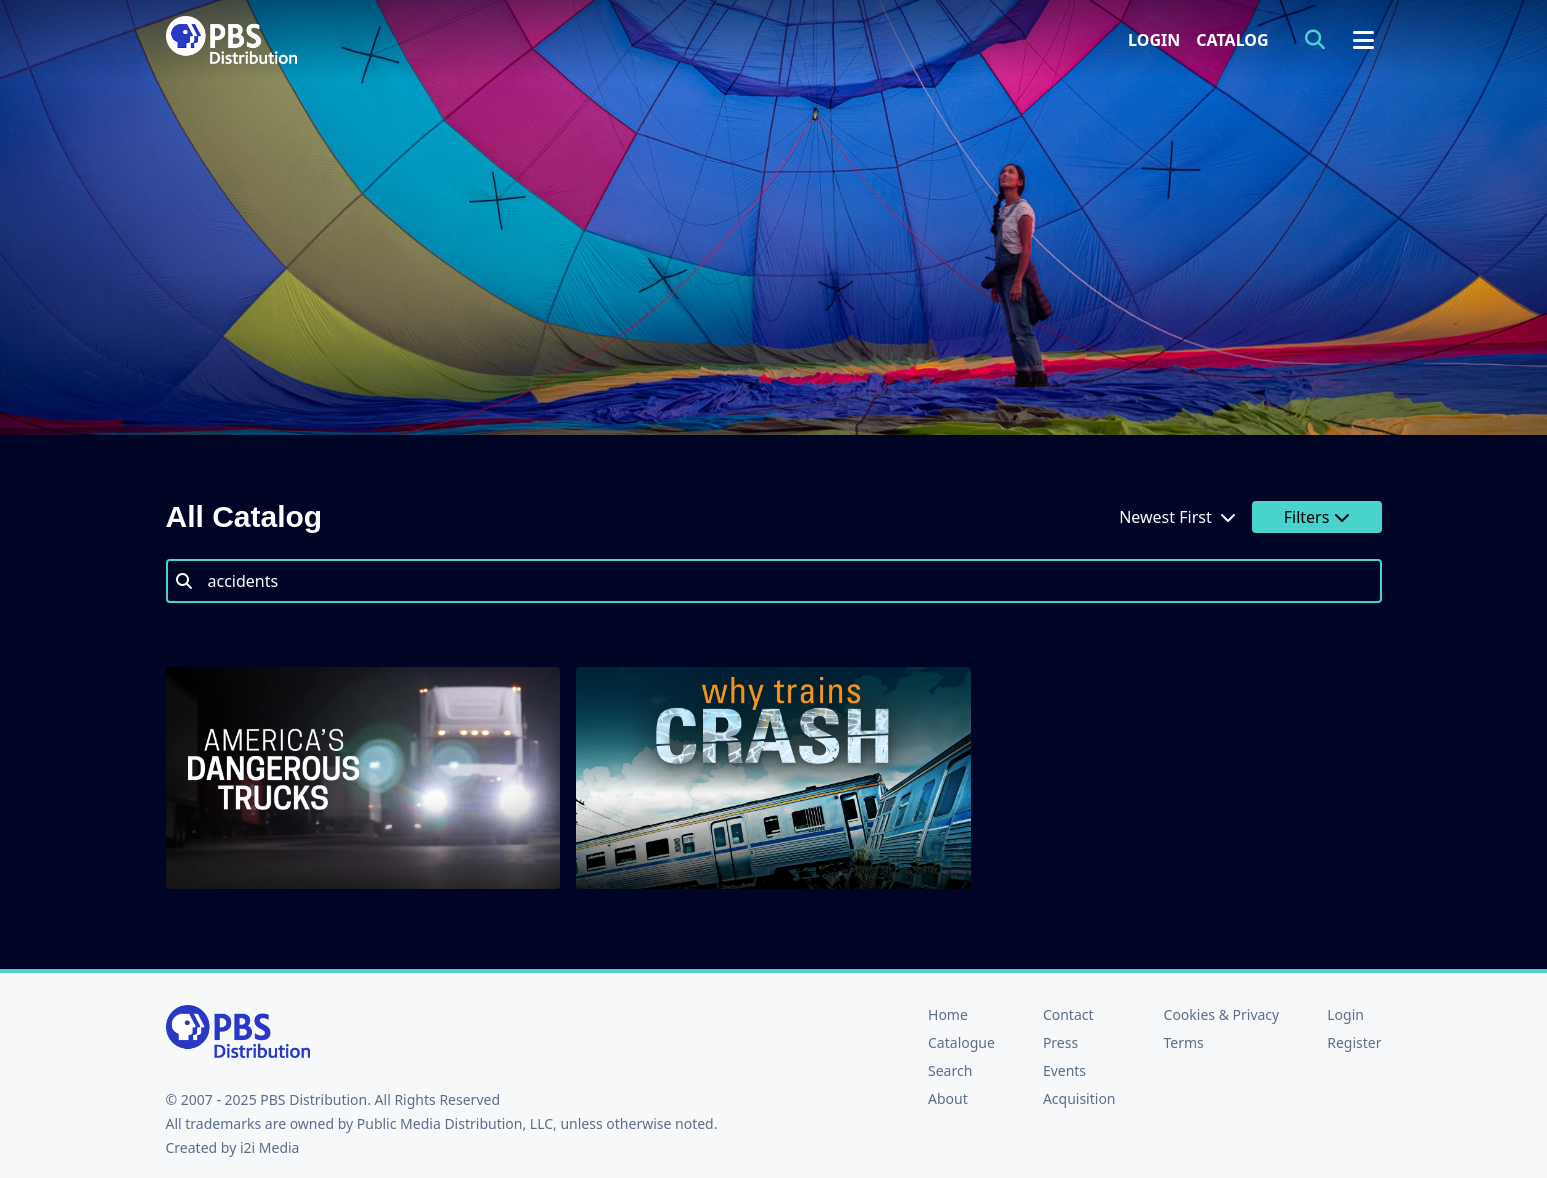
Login (1154, 40)
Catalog (1232, 40)
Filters (1317, 517)
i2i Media (270, 1147)
